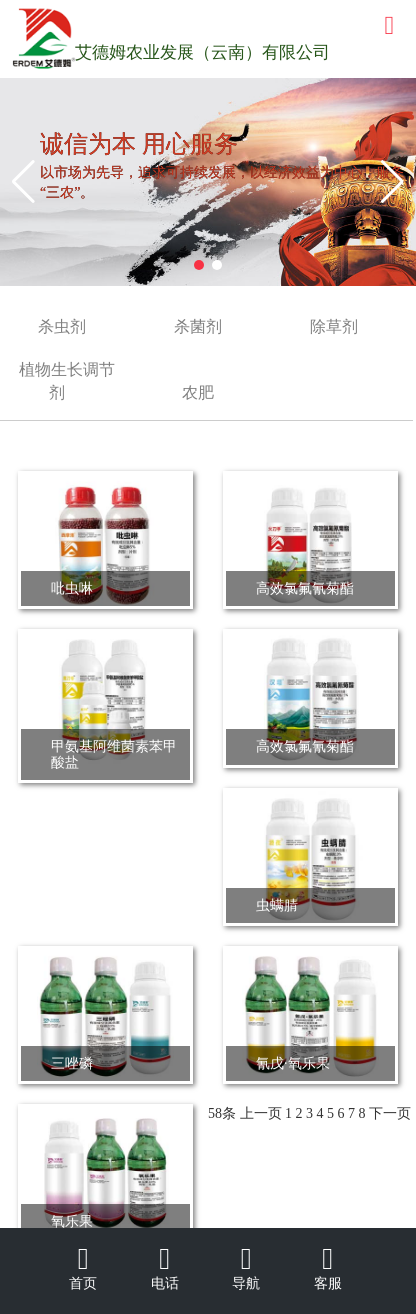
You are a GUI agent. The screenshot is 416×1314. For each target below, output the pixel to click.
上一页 (261, 1113)
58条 (222, 1113)
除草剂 (334, 326)
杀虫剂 (62, 326)
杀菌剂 (198, 326)
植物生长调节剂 (67, 381)
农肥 (198, 392)
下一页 (390, 1113)
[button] (23, 182)
